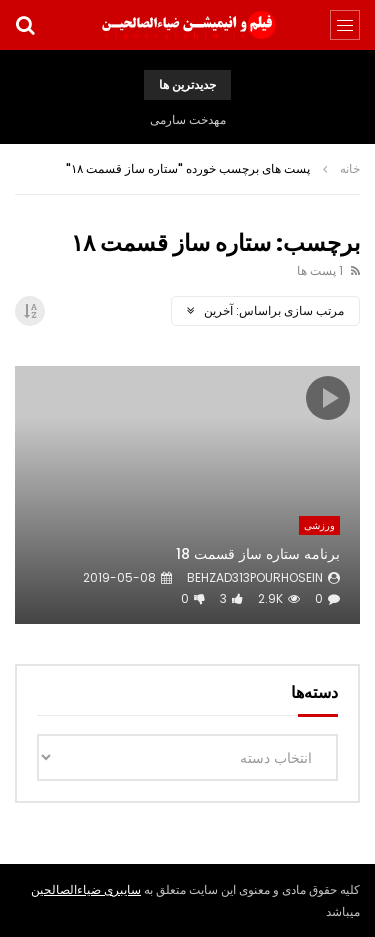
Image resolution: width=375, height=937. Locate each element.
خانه (350, 168)
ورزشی (319, 525)
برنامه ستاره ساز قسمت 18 (258, 554)
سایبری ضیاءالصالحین (86, 889)
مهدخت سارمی (188, 119)
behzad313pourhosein (255, 577)
